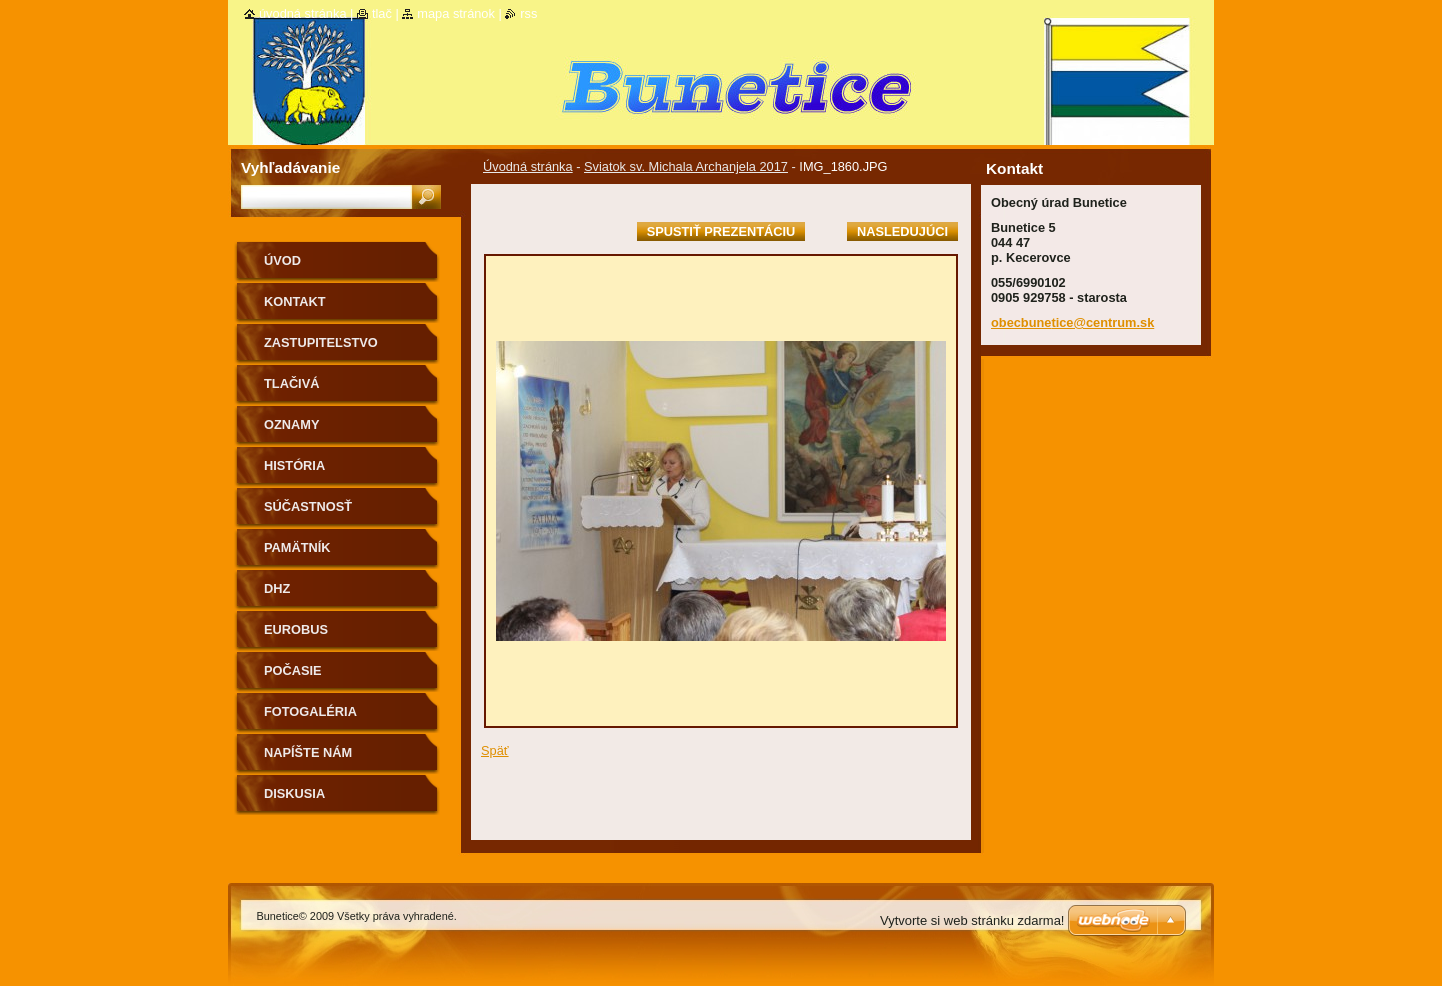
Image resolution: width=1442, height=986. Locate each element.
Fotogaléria (310, 711)
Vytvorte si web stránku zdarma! (972, 920)
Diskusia (294, 793)
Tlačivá (291, 383)
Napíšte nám (308, 752)
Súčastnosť (308, 506)
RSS (528, 13)
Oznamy (291, 424)
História (294, 465)
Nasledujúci (902, 231)
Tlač (382, 13)
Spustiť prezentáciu (721, 231)
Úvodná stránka (528, 166)
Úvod (282, 260)
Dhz (277, 588)
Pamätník (297, 547)
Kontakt (295, 301)
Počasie (293, 670)
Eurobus (296, 629)
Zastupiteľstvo (321, 342)
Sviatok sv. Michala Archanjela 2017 (686, 166)
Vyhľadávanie (290, 167)
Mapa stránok (456, 13)
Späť (495, 750)
